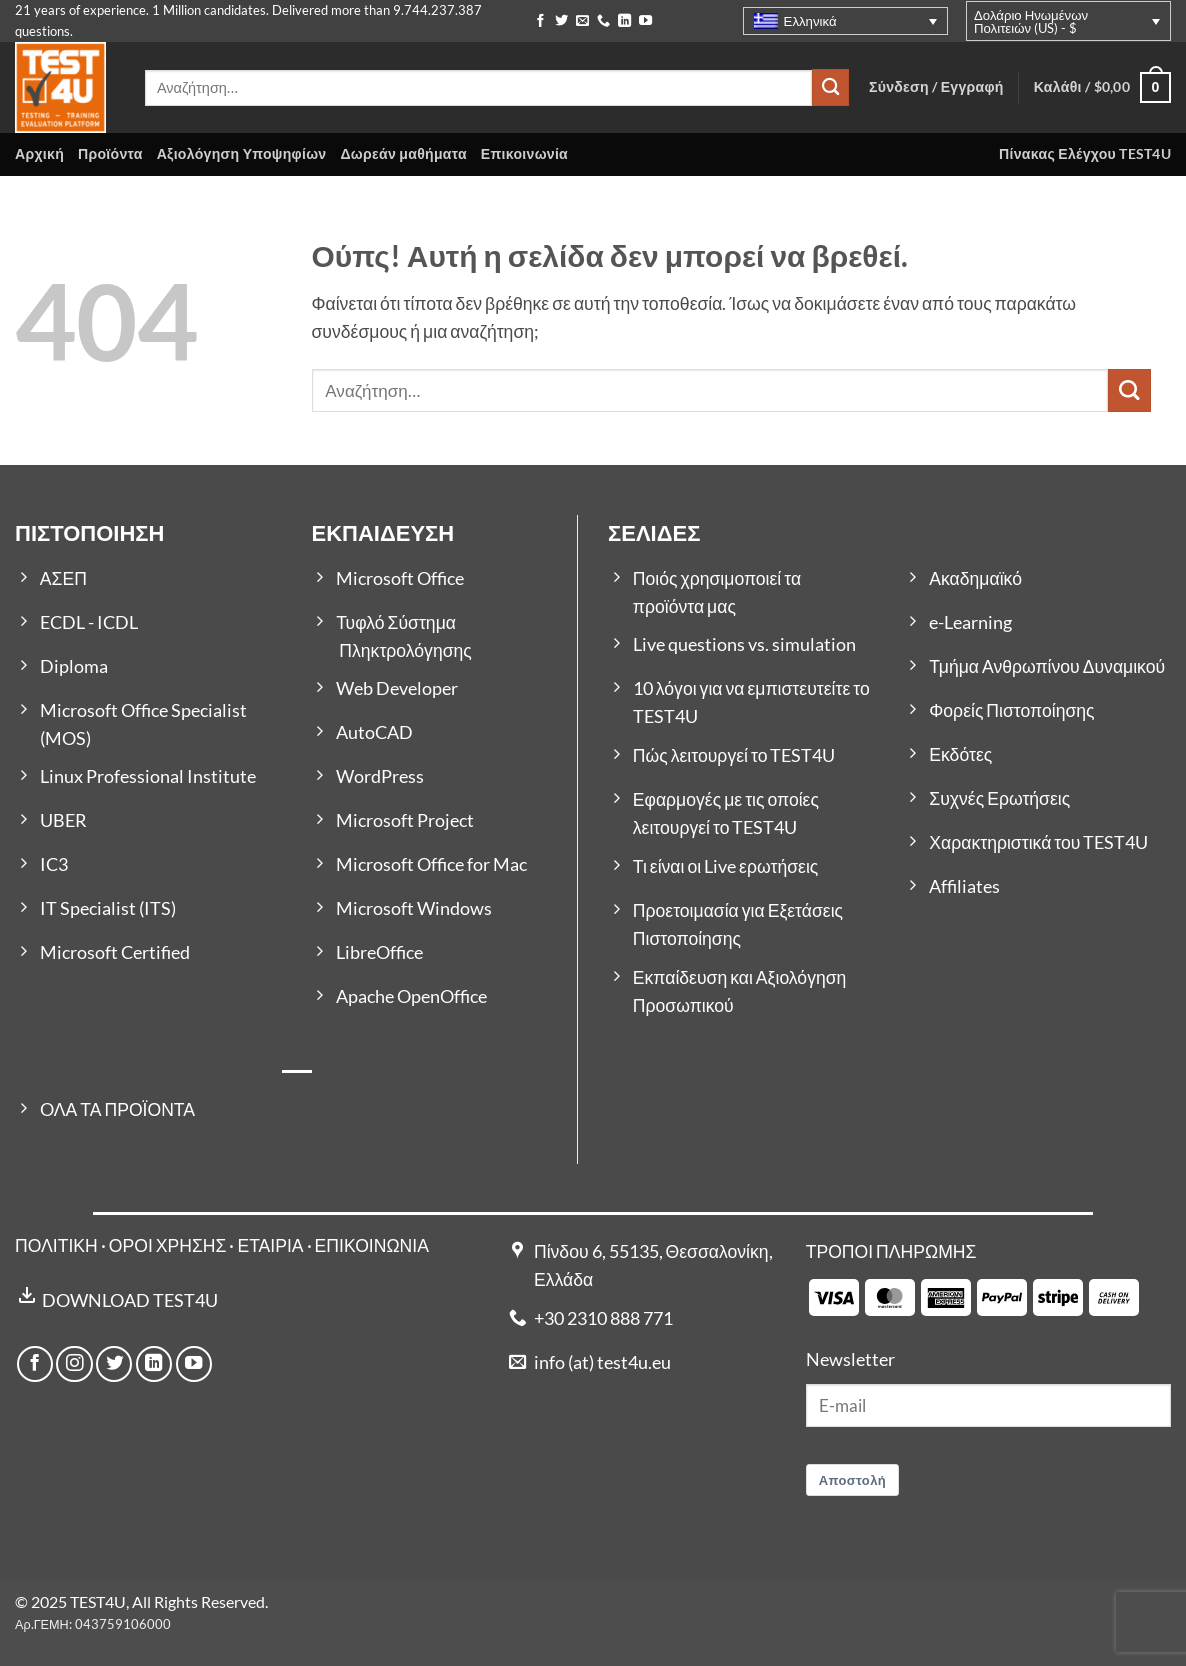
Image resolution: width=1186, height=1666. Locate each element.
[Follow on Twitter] (561, 21)
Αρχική (39, 153)
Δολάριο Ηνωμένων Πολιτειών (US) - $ (1031, 21)
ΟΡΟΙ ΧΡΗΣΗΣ (168, 1245)
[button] (1102, 87)
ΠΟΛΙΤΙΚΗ (56, 1245)
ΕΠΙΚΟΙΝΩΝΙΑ (372, 1245)
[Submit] (830, 87)
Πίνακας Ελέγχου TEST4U (1085, 153)
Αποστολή (853, 1480)
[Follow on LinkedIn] (624, 21)
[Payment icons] (974, 1295)
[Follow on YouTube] (645, 21)
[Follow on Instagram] (74, 1364)
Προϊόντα (110, 153)
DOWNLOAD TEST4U (130, 1300)
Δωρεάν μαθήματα (403, 153)
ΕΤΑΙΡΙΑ (271, 1245)
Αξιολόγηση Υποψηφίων (242, 153)
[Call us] (603, 21)
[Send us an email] (582, 21)
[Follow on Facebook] (540, 21)
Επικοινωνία (524, 153)
